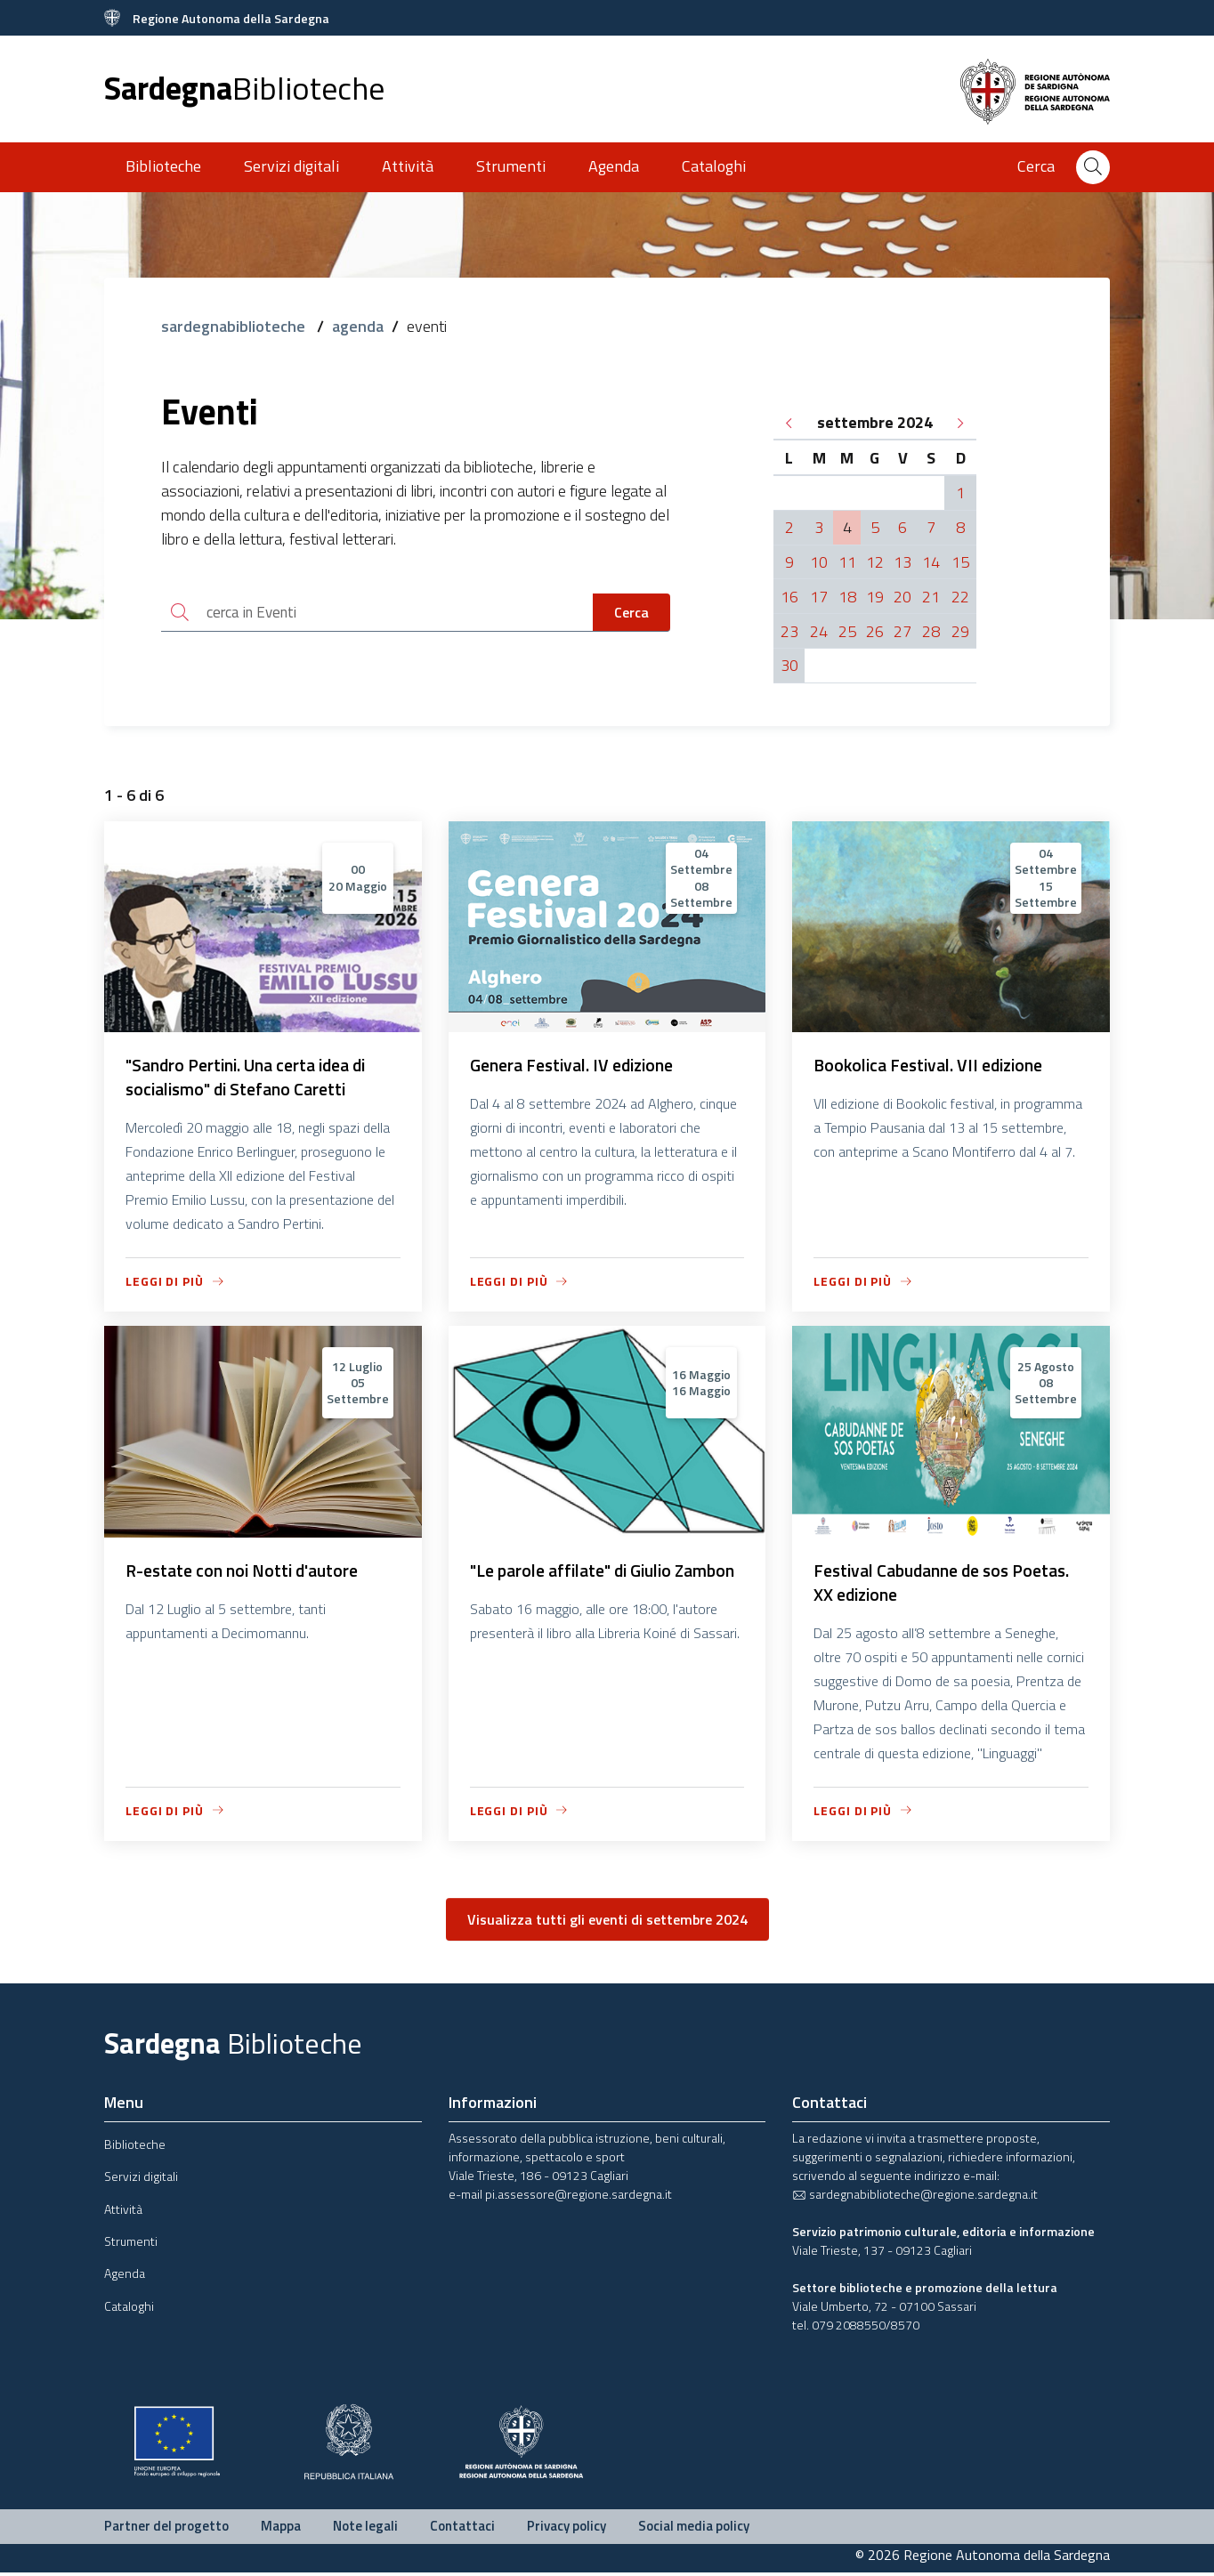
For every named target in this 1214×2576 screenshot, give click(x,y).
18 (847, 597)
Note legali (365, 2529)
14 (931, 562)
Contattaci (462, 2529)
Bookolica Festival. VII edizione (934, 1065)
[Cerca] (1093, 167)
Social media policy (693, 2529)
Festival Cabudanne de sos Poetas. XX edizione (949, 1585)
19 (875, 597)
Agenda (613, 166)
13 (902, 562)
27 (902, 631)
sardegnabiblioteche (235, 326)
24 (819, 631)
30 (789, 665)
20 (902, 597)
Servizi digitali (291, 166)
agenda (358, 326)
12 (875, 562)
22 (960, 597)
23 (789, 631)
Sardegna (244, 88)
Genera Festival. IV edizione (577, 1065)
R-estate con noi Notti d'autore (247, 1573)
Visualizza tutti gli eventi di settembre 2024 (607, 1923)
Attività (407, 166)
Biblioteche (163, 166)
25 (847, 631)
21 (931, 597)
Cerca (631, 613)
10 (819, 562)
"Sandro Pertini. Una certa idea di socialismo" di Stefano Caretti (252, 1078)
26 (875, 631)
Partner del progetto (166, 2529)
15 (960, 562)
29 (960, 631)
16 (789, 597)
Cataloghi (714, 166)
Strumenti (511, 166)
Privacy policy (566, 2529)
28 (931, 631)
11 (847, 562)
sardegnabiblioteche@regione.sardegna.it (915, 2197)
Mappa (281, 2529)
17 (819, 597)
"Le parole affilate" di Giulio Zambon (577, 1585)
